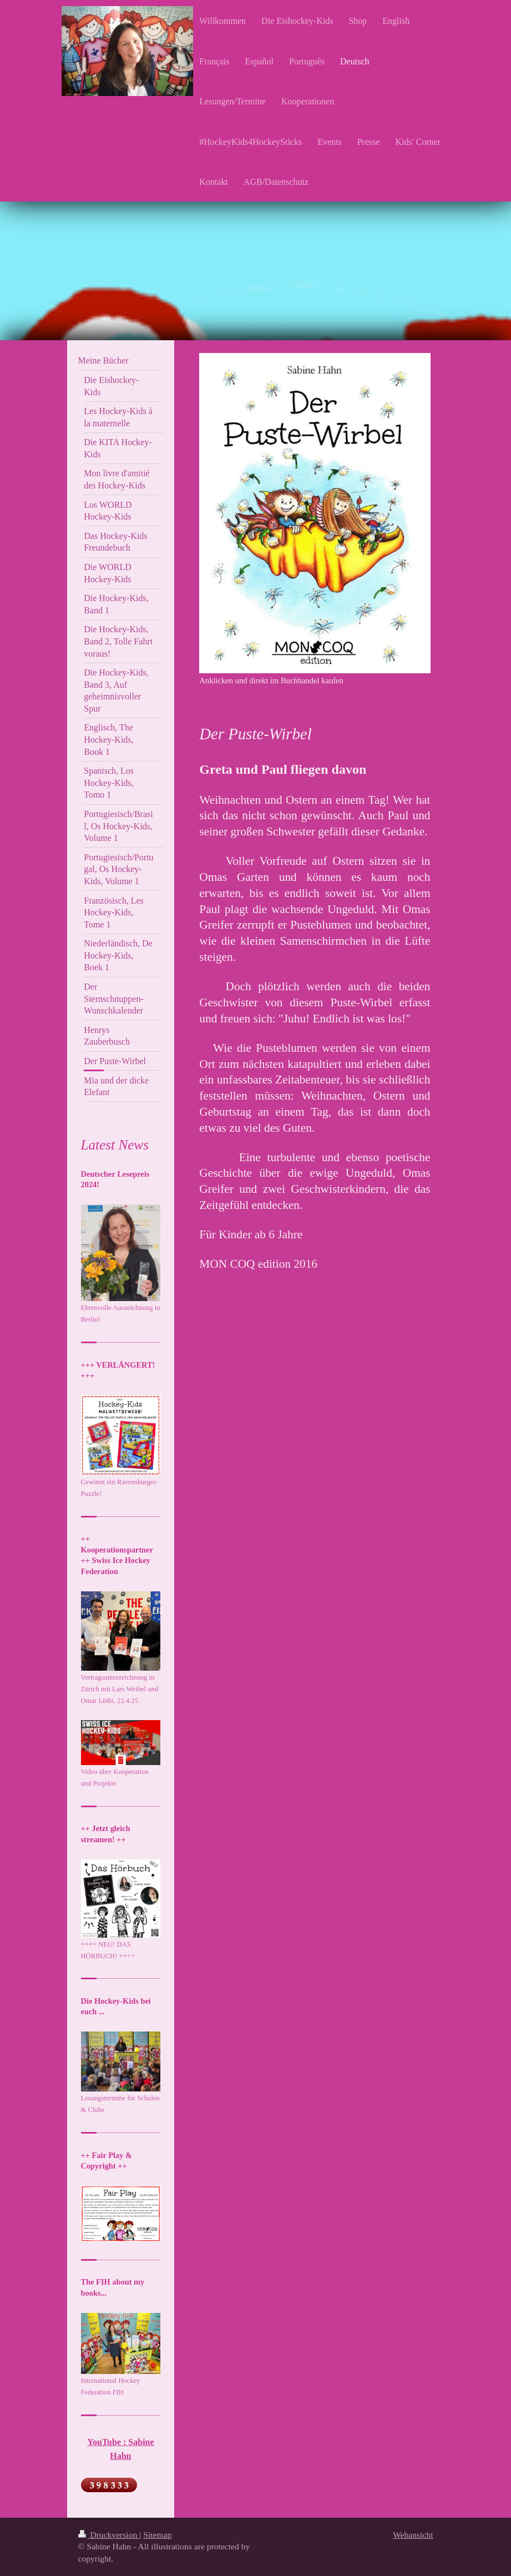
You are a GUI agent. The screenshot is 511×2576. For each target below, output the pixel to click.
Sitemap (157, 2534)
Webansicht (413, 2534)
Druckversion (109, 2534)
